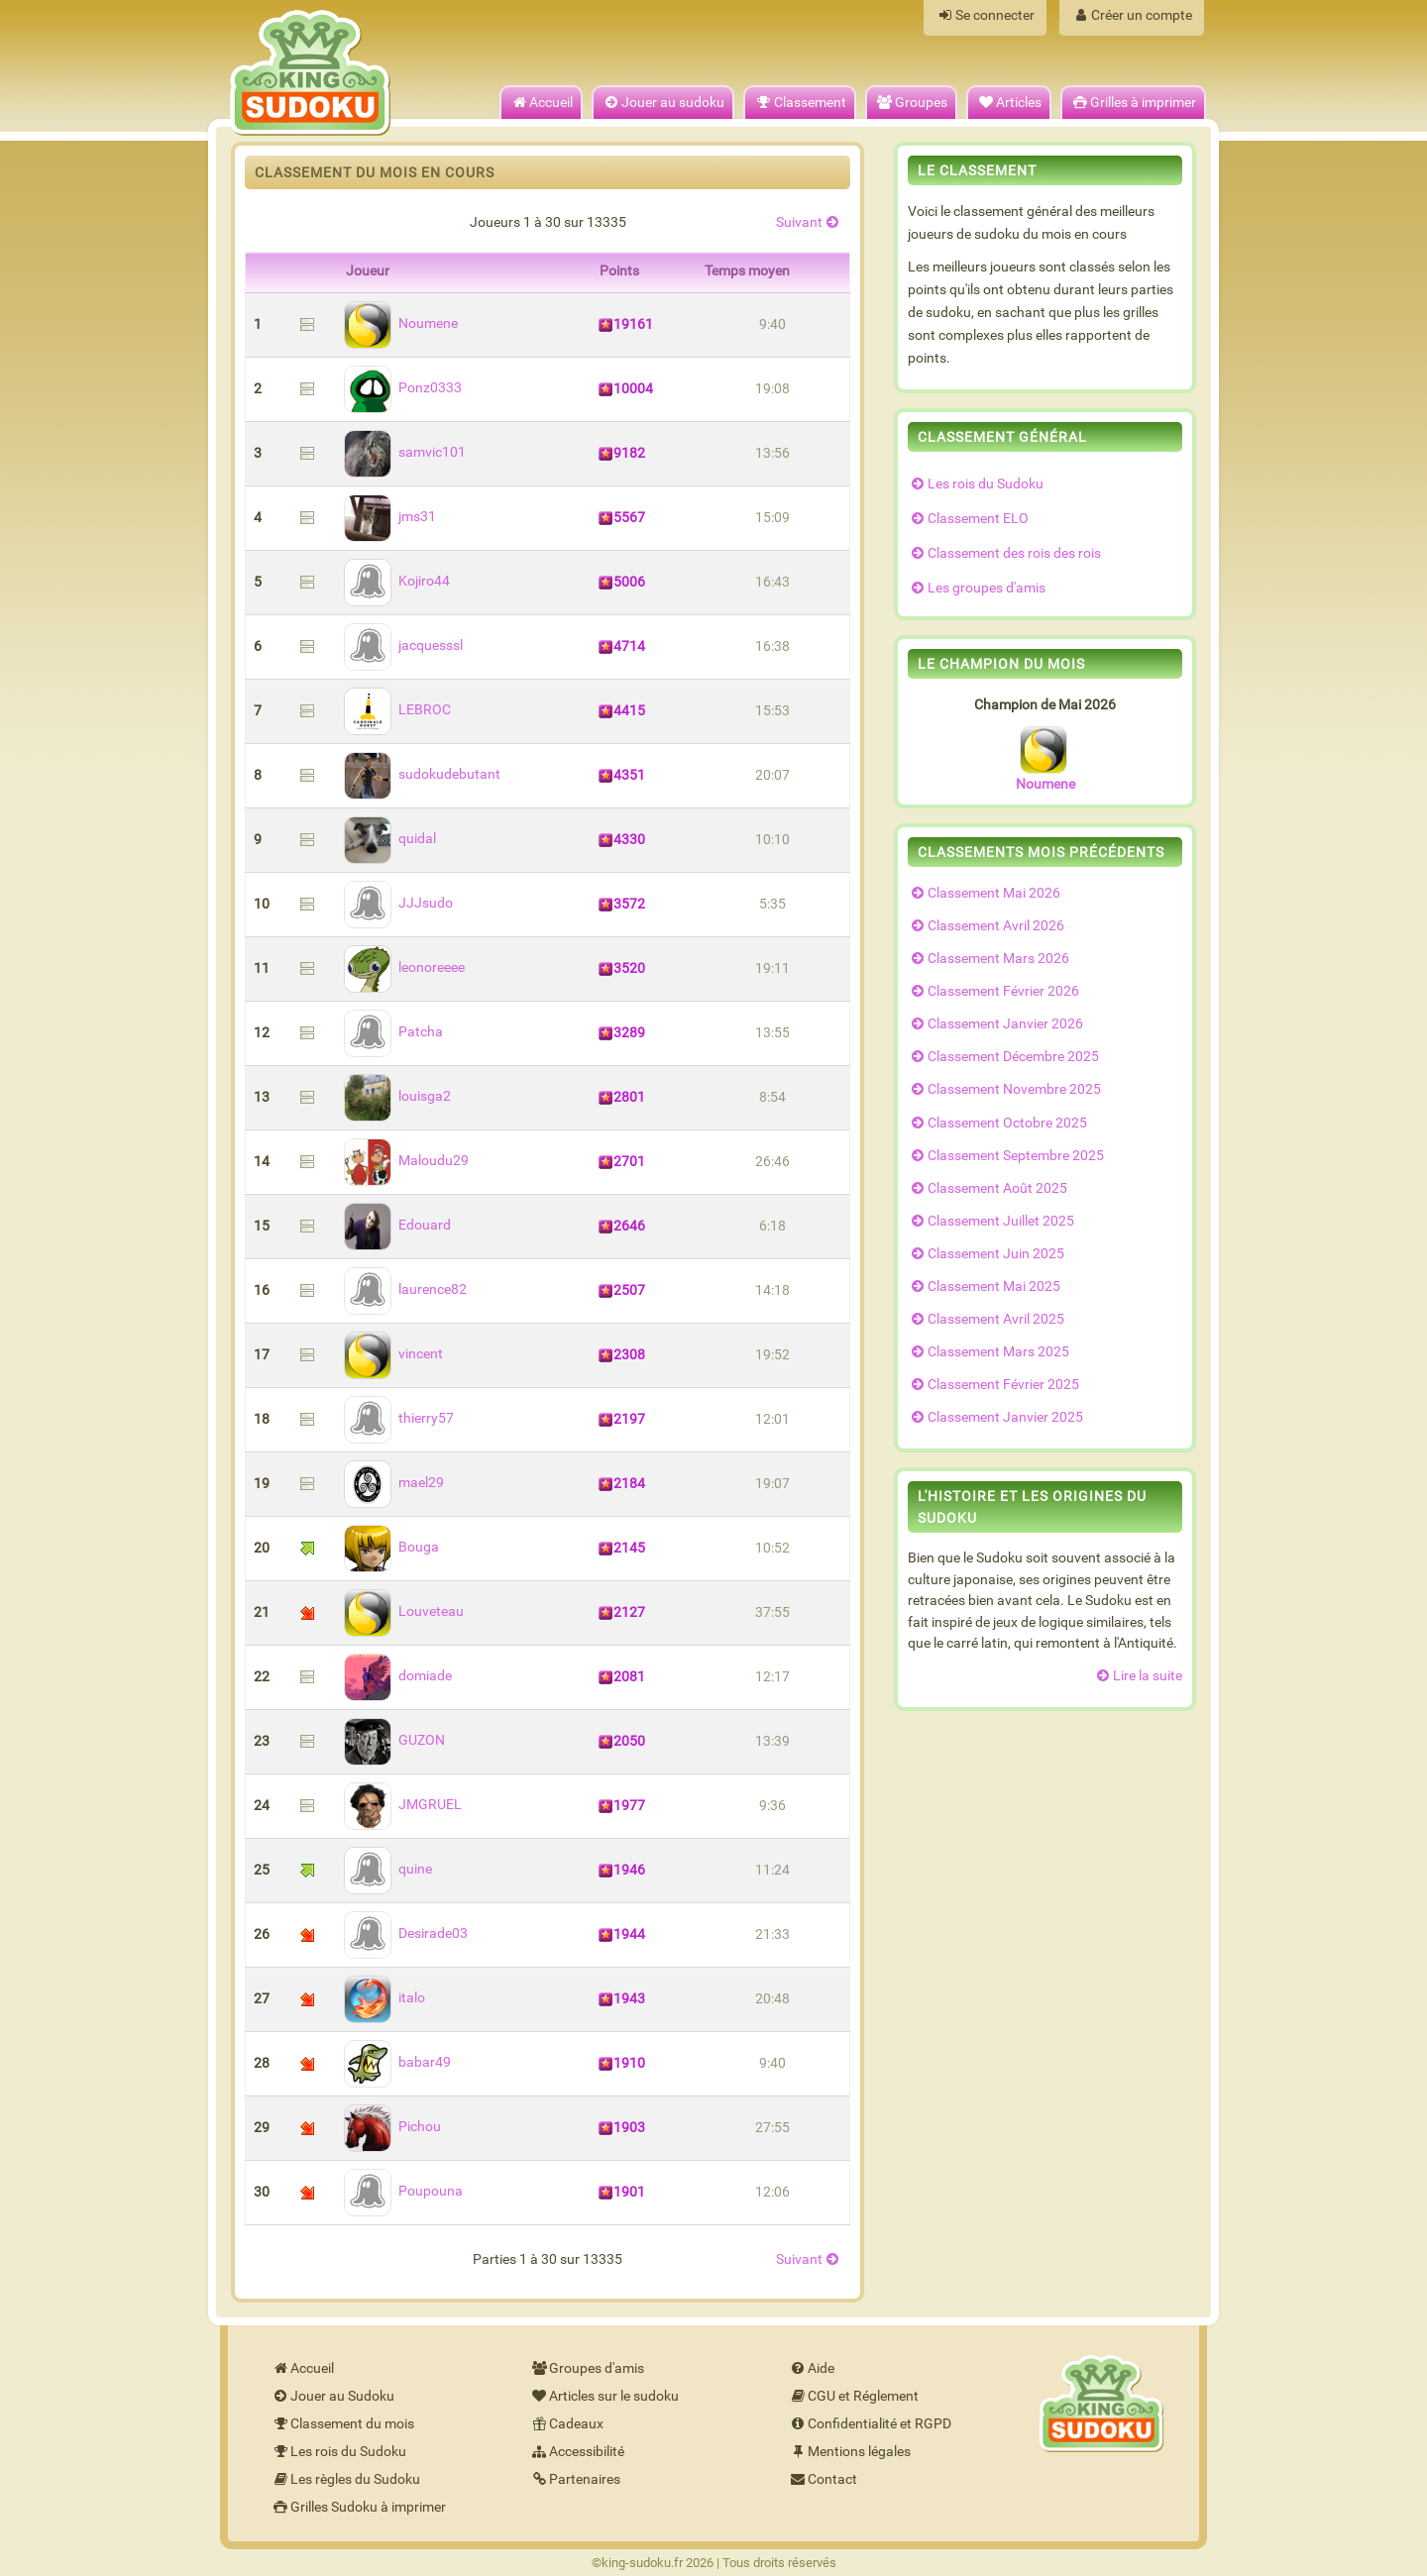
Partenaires (574, 2479)
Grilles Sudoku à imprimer (358, 2507)
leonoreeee (404, 967)
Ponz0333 (403, 387)
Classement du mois (342, 2423)
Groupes (911, 102)
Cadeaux (566, 2423)
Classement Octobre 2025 (997, 1123)
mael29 (394, 1482)
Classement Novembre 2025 (1004, 1089)
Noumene (401, 323)
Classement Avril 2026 (986, 925)
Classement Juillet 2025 (991, 1221)
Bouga (391, 1547)
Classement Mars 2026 (988, 958)
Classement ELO (968, 518)
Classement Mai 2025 (984, 1286)
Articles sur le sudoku (604, 2396)
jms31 (390, 516)
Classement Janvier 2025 (995, 1417)
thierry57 (399, 1418)
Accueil (541, 102)
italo (384, 1997)
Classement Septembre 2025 (1006, 1155)
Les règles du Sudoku (345, 2479)
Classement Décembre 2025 (1003, 1056)
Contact (822, 2479)
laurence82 (405, 1289)
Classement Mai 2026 (984, 893)
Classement (799, 102)
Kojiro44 (397, 581)
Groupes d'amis (586, 2368)
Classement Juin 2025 (986, 1253)
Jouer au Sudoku (332, 2396)
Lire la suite (1137, 1675)
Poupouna (403, 2191)
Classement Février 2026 (993, 991)
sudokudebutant (422, 774)
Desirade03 (406, 1933)
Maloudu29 (406, 1160)
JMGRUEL (403, 1804)
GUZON (394, 1740)
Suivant (809, 222)
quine (388, 1869)
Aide (811, 2368)
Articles (1009, 102)
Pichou (392, 2126)
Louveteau (404, 1611)
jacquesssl (403, 645)
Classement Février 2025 (993, 1384)
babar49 (397, 2062)
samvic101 (405, 452)
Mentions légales (849, 2451)
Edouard (397, 1225)
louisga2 (397, 1096)
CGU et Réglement (853, 2396)
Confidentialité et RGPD (869, 2423)
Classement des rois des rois (1004, 553)
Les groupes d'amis (976, 588)
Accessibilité (576, 2451)
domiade (398, 1675)
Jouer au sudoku (663, 102)
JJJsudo (398, 903)
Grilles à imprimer (1133, 102)
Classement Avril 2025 (986, 1319)
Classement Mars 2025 (988, 1351)
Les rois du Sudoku (975, 484)
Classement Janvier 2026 (995, 1024)
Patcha (393, 1031)
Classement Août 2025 (987, 1188)
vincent (393, 1353)
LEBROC (397, 709)
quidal (390, 838)
